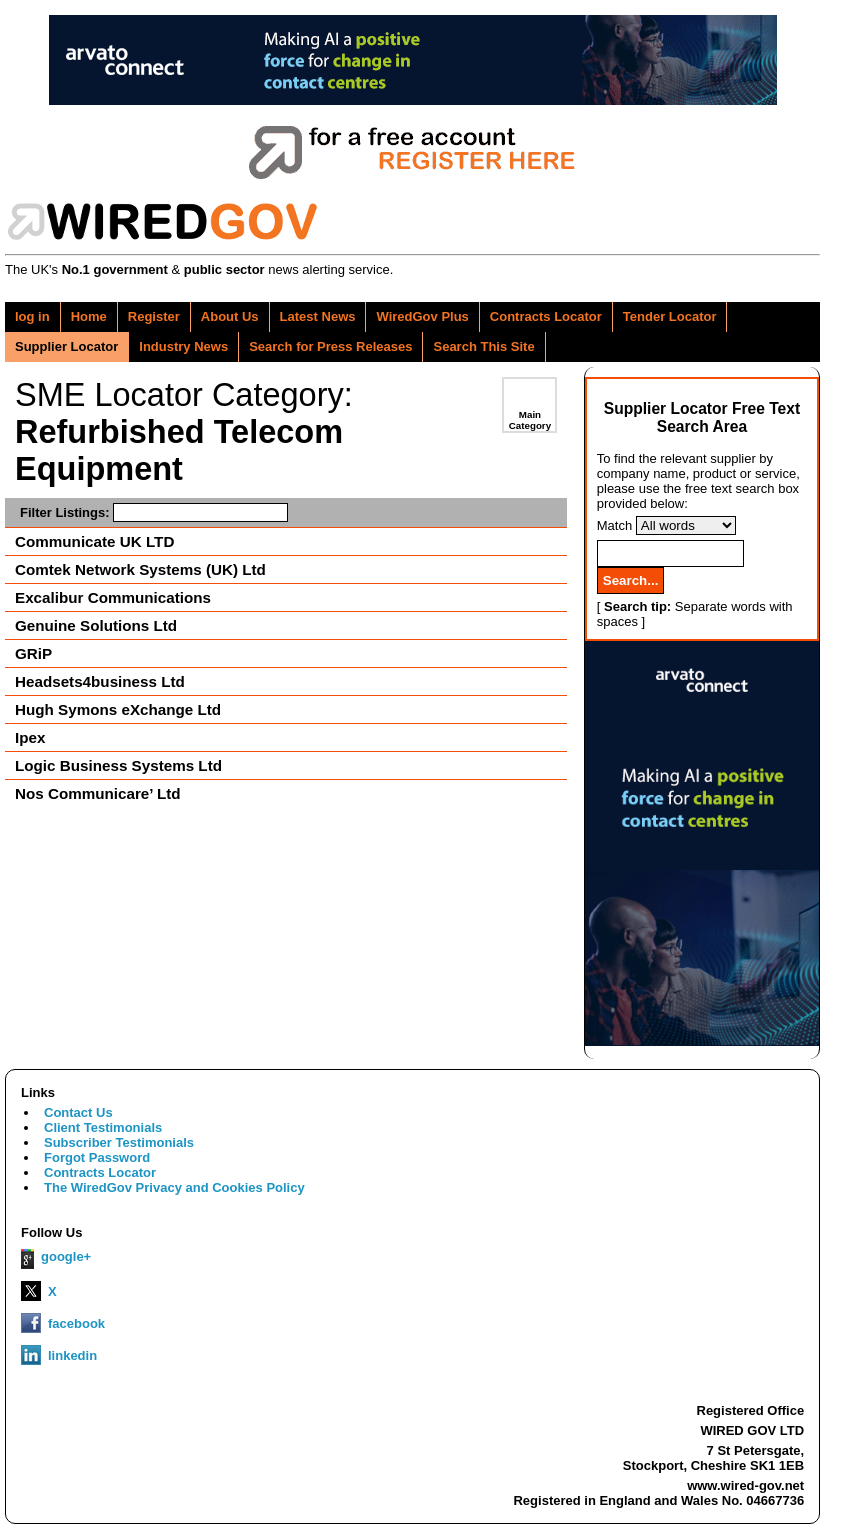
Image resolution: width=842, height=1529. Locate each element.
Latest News (318, 316)
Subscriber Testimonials (119, 1142)
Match (614, 525)
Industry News (183, 346)
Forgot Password (97, 1157)
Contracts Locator (546, 316)
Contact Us (78, 1112)
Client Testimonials (103, 1127)
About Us (230, 316)
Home (89, 316)
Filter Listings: (154, 512)
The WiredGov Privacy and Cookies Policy (174, 1187)
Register (154, 316)
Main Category (530, 420)
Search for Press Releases (330, 346)
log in (32, 316)
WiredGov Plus (422, 316)
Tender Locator (670, 316)
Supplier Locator (66, 346)
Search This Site (483, 346)
